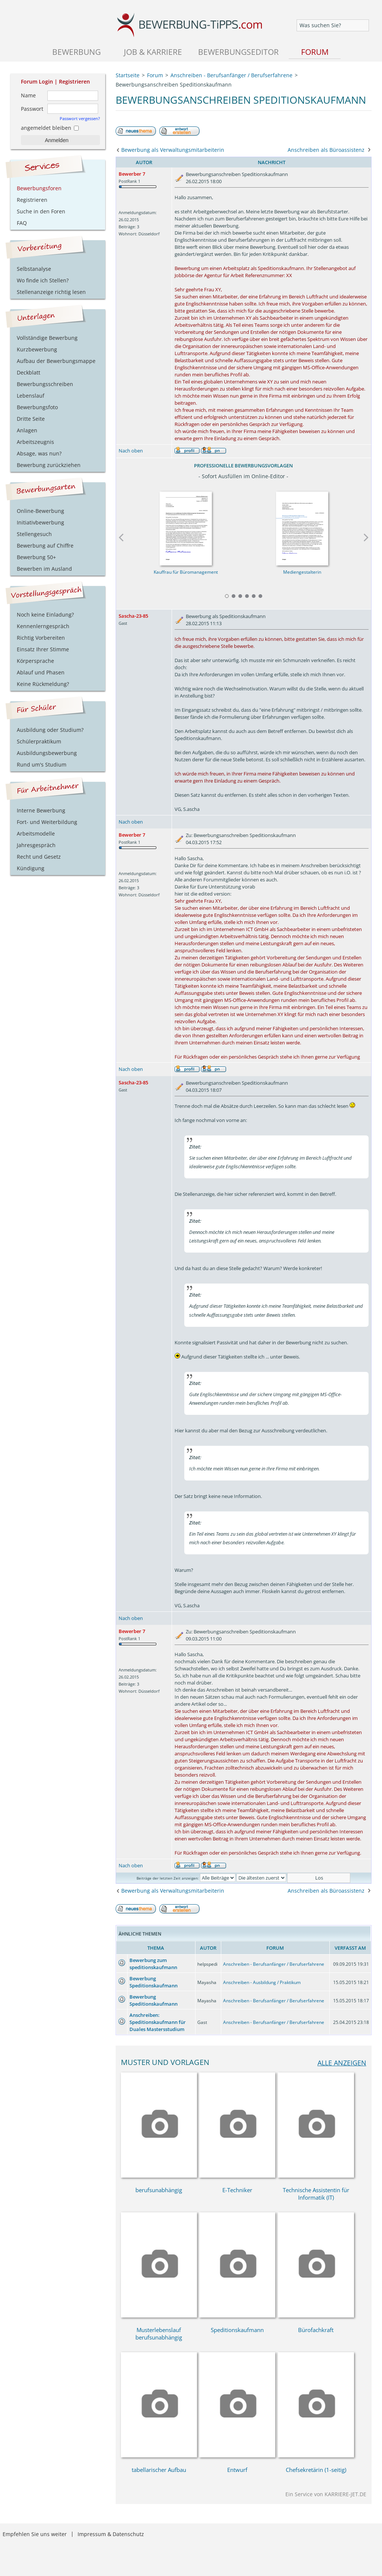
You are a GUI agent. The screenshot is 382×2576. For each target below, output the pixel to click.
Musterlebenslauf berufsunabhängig (158, 2333)
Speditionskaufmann (237, 2330)
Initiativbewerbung (40, 522)
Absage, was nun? (39, 453)
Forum (315, 51)
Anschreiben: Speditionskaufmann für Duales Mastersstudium (157, 2022)
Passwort (32, 108)
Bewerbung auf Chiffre (45, 545)
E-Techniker (237, 2190)
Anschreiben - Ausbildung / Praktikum (262, 1982)
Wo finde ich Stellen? (43, 280)
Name (28, 95)
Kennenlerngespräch (43, 626)
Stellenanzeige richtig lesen (51, 291)
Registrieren (74, 81)
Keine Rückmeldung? (43, 683)
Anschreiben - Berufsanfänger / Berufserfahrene (273, 1964)
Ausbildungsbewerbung (47, 752)
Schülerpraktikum (39, 741)
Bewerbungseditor (238, 51)
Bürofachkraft (316, 2330)
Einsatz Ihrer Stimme (43, 649)
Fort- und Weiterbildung (47, 821)
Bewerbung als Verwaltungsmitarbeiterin (172, 149)
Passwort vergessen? (80, 118)
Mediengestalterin (302, 572)
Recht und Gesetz (39, 856)
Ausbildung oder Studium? (50, 729)
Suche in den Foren (41, 211)
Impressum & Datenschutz (111, 2534)
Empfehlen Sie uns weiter (35, 2534)
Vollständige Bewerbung (47, 337)
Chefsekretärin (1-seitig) (316, 2469)
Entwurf (237, 2469)
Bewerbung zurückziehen (49, 464)
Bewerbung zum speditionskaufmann (153, 1964)
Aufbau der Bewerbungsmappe (56, 360)
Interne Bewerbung (41, 810)
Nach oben (131, 450)
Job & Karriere (153, 51)
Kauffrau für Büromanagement (185, 572)
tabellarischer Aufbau (159, 2469)
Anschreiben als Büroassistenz (326, 149)
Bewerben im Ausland (44, 568)
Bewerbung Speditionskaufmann (153, 1982)
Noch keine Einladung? (45, 614)
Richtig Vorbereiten (41, 637)
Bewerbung (76, 51)
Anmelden (56, 140)
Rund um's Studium (41, 764)
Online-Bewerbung (40, 510)
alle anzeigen (341, 2062)
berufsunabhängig (158, 2190)
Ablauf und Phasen (41, 672)
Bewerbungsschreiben (45, 384)
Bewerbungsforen (39, 188)
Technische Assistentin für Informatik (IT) (316, 2193)
